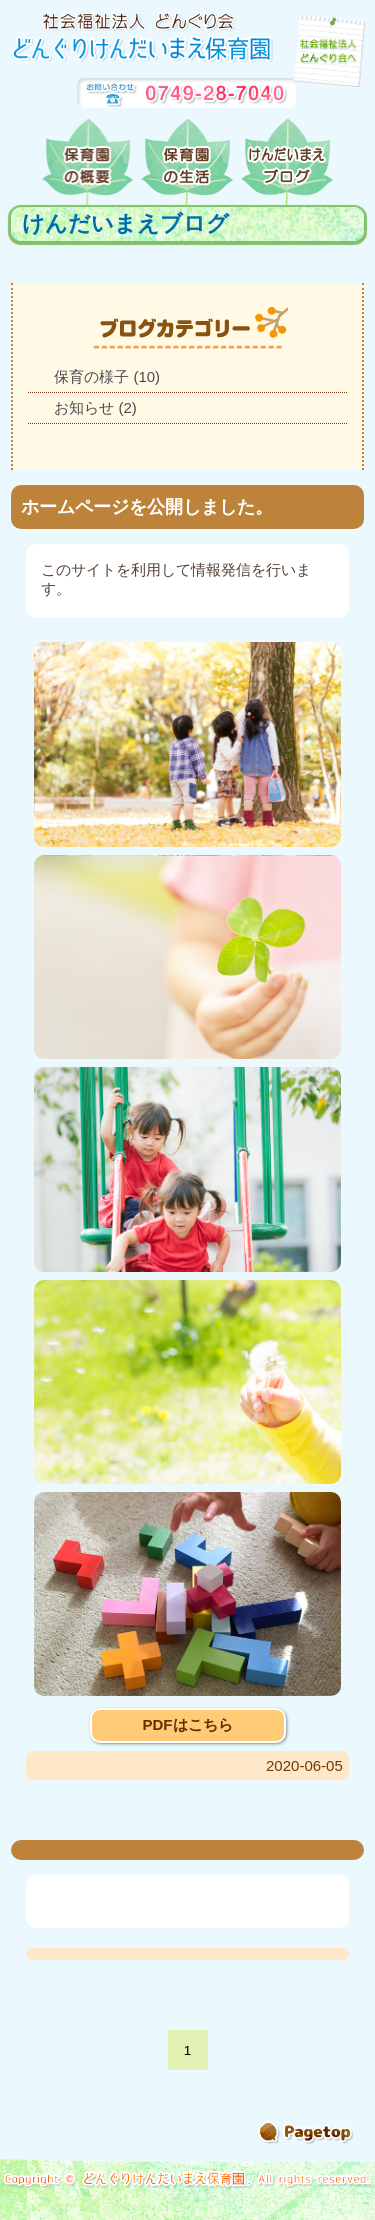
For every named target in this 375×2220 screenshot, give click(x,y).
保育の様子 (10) (107, 376)
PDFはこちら (188, 1724)
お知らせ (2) (95, 407)
